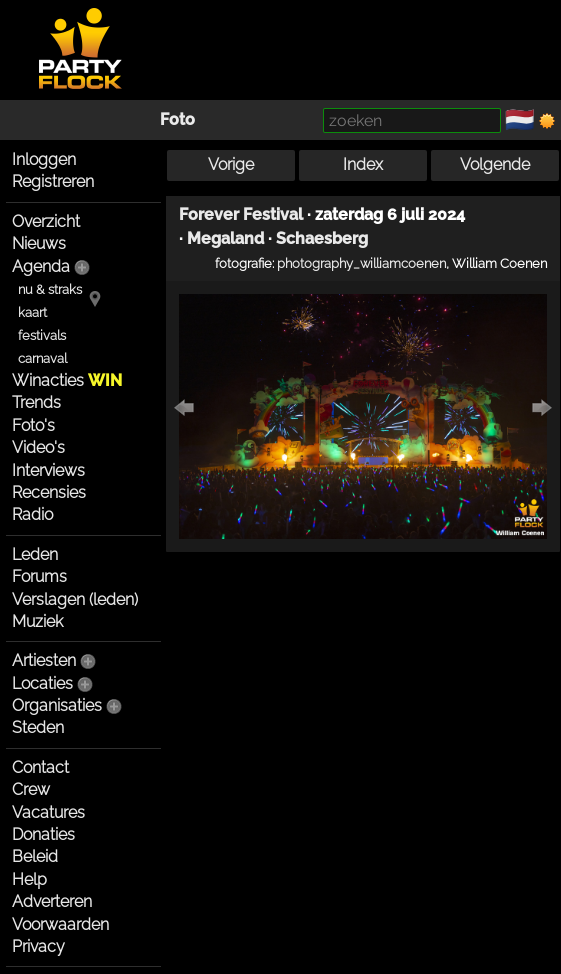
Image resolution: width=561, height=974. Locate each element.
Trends (36, 402)
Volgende (495, 164)
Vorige (231, 164)
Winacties (67, 380)
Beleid (35, 856)
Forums (39, 576)
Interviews (48, 470)
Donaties (43, 834)
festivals (42, 335)
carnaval (42, 358)
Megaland (225, 238)
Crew (31, 789)
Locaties (42, 683)
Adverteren (52, 901)
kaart (32, 312)
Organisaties (57, 705)
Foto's (33, 425)
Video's (38, 447)
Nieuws (39, 243)
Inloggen (44, 159)
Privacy (38, 946)
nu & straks (50, 289)
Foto (177, 119)
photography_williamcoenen (361, 263)
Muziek (37, 621)
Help (29, 879)
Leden (35, 554)
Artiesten (44, 660)
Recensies (49, 492)
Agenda (41, 266)
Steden (38, 727)
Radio (32, 514)
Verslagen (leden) (75, 599)
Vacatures (48, 812)
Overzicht (46, 221)
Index (363, 164)
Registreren (53, 181)
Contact (40, 767)
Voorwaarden (60, 924)
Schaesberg (322, 238)
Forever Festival (241, 214)
